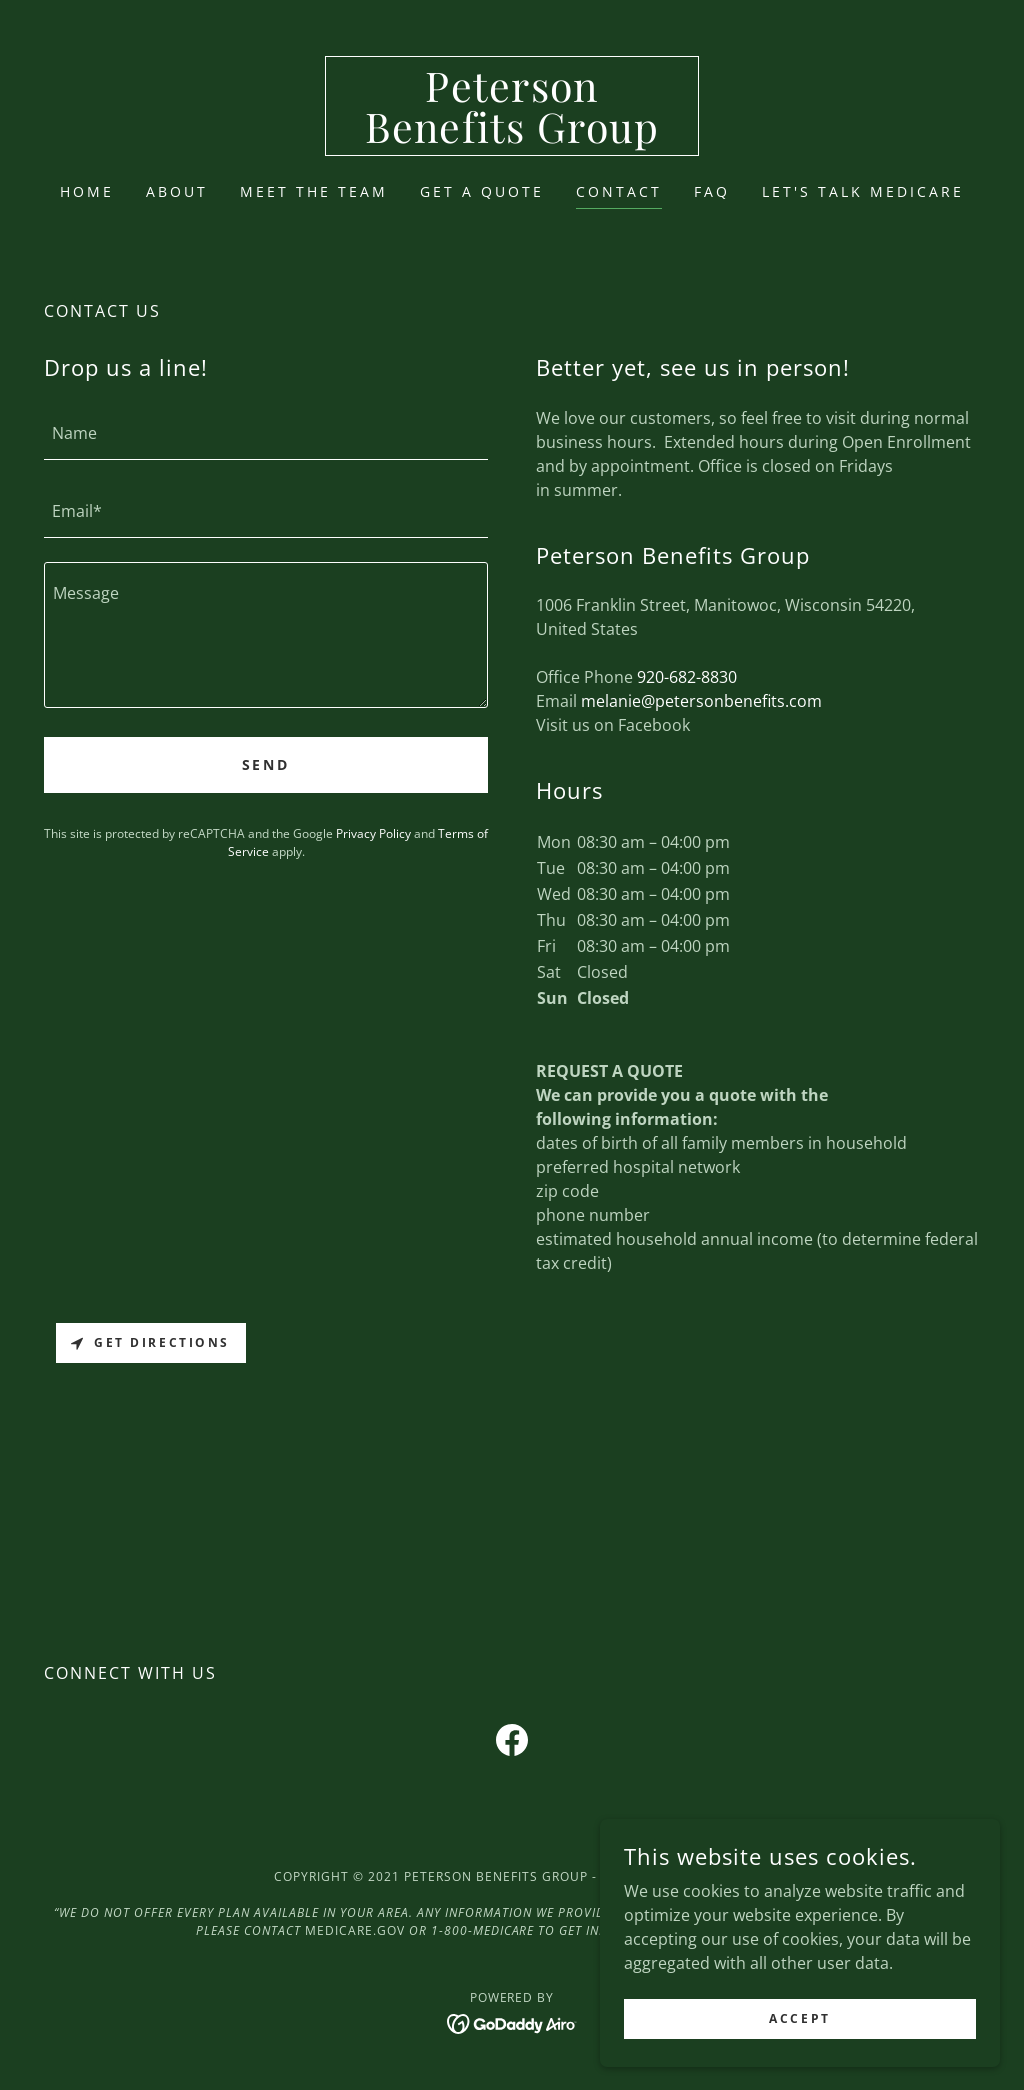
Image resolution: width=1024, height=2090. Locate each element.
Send (266, 764)
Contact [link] (619, 191)
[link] (512, 137)
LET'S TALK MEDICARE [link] (863, 191)
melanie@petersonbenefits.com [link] (701, 701)
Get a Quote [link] (482, 191)
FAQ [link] (712, 191)
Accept (799, 2018)
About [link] (177, 191)
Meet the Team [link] (314, 191)
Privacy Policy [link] (373, 833)
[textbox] (266, 433)
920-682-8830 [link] (687, 677)
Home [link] (87, 191)
